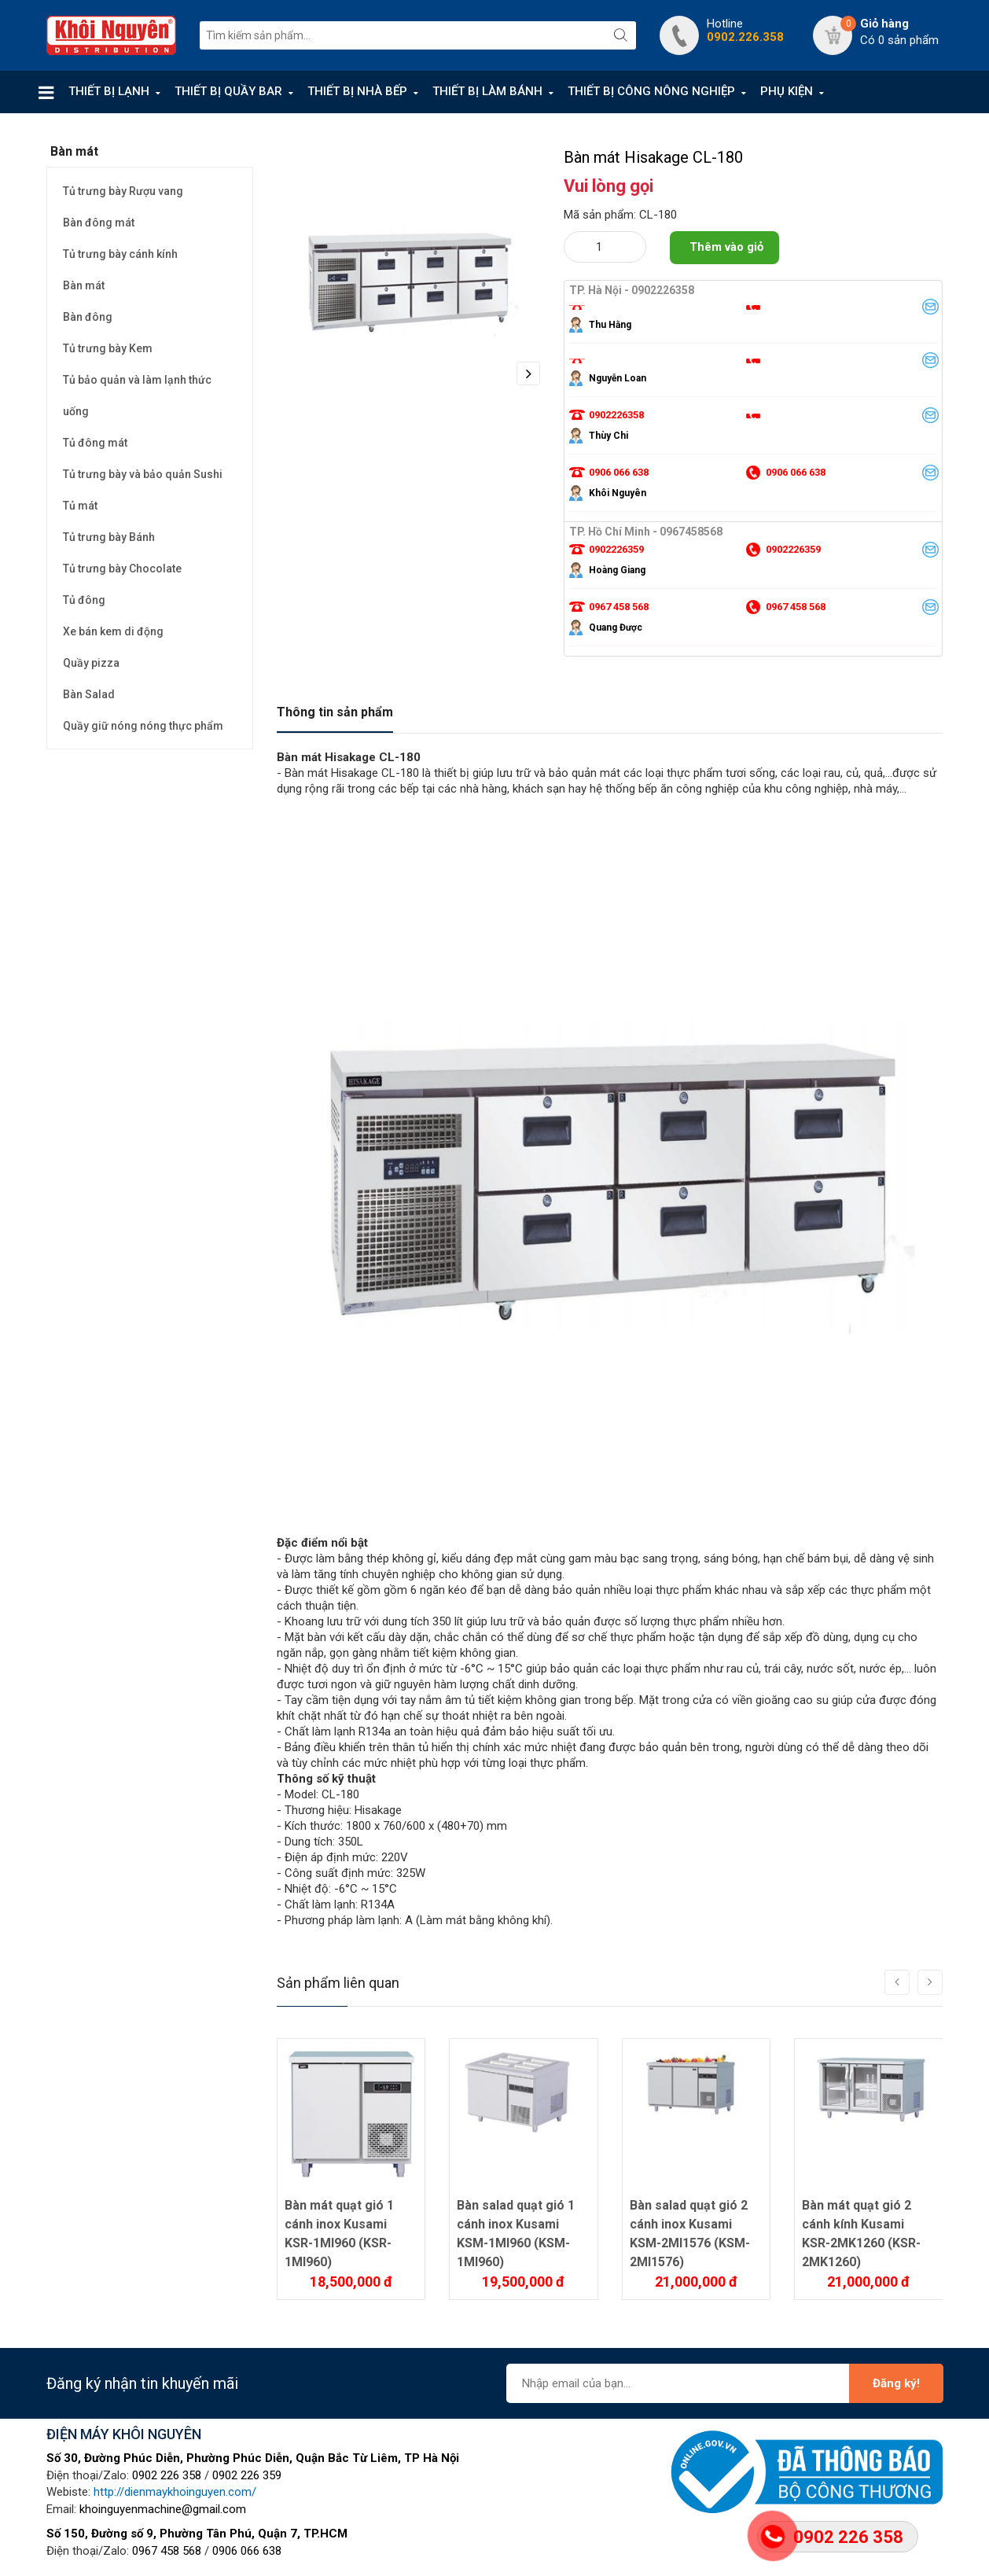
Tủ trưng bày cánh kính (120, 254)
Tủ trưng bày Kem (108, 348)
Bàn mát (84, 285)
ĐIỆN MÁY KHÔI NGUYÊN (123, 2434)
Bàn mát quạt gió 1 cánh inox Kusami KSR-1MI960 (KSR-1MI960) (339, 2233)
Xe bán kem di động (113, 631)
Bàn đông (87, 317)
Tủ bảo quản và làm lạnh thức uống (137, 396)
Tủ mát (80, 505)
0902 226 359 (246, 2475)
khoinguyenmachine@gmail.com (162, 2509)
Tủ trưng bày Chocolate (122, 568)
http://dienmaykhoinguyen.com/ (175, 2492)
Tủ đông (84, 600)
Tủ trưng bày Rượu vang (123, 191)
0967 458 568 (166, 2551)
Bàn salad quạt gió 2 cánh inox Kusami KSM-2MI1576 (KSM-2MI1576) (690, 2233)
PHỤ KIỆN (786, 91)
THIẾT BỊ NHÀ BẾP (357, 91)
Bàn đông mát (98, 222)
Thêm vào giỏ (726, 247)
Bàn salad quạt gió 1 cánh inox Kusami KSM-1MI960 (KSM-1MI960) (516, 2233)
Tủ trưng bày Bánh (109, 537)
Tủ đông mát (95, 442)
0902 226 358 (166, 2475)
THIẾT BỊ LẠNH (108, 91)
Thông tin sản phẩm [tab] (335, 712)
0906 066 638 (246, 2551)
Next (528, 373)
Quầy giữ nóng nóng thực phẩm (143, 725)
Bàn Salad (89, 694)
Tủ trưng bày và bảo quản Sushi (142, 474)
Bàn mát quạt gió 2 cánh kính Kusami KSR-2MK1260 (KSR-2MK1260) (861, 2233)
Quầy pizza (91, 663)
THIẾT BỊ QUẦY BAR (228, 91)
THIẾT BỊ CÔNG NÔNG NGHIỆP (651, 91)
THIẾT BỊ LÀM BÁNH (487, 91)
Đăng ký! (896, 2383)
